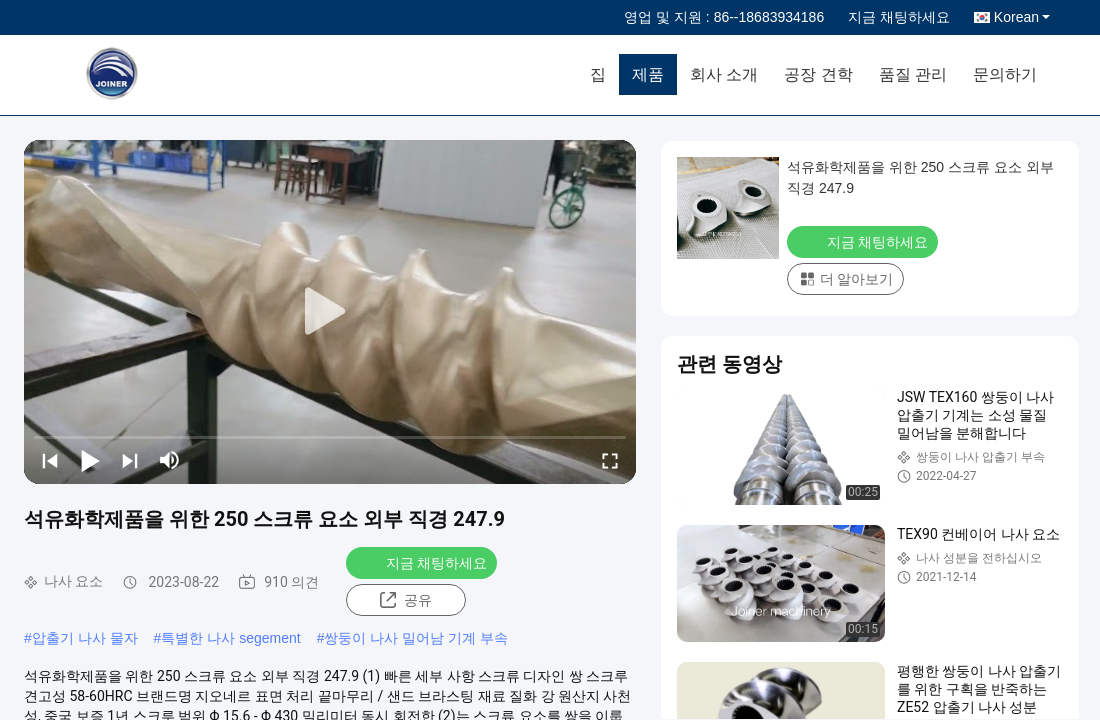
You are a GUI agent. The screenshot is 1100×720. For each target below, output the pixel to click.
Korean (1022, 17)
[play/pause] (90, 460)
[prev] (50, 460)
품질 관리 (913, 74)
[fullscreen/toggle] (610, 460)
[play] (330, 312)
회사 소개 (724, 74)
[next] (130, 460)
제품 (648, 74)
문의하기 (1005, 74)
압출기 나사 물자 (85, 638)
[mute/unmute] (170, 460)
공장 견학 (818, 74)
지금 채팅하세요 (899, 17)
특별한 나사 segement (230, 638)
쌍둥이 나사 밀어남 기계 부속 (416, 638)
